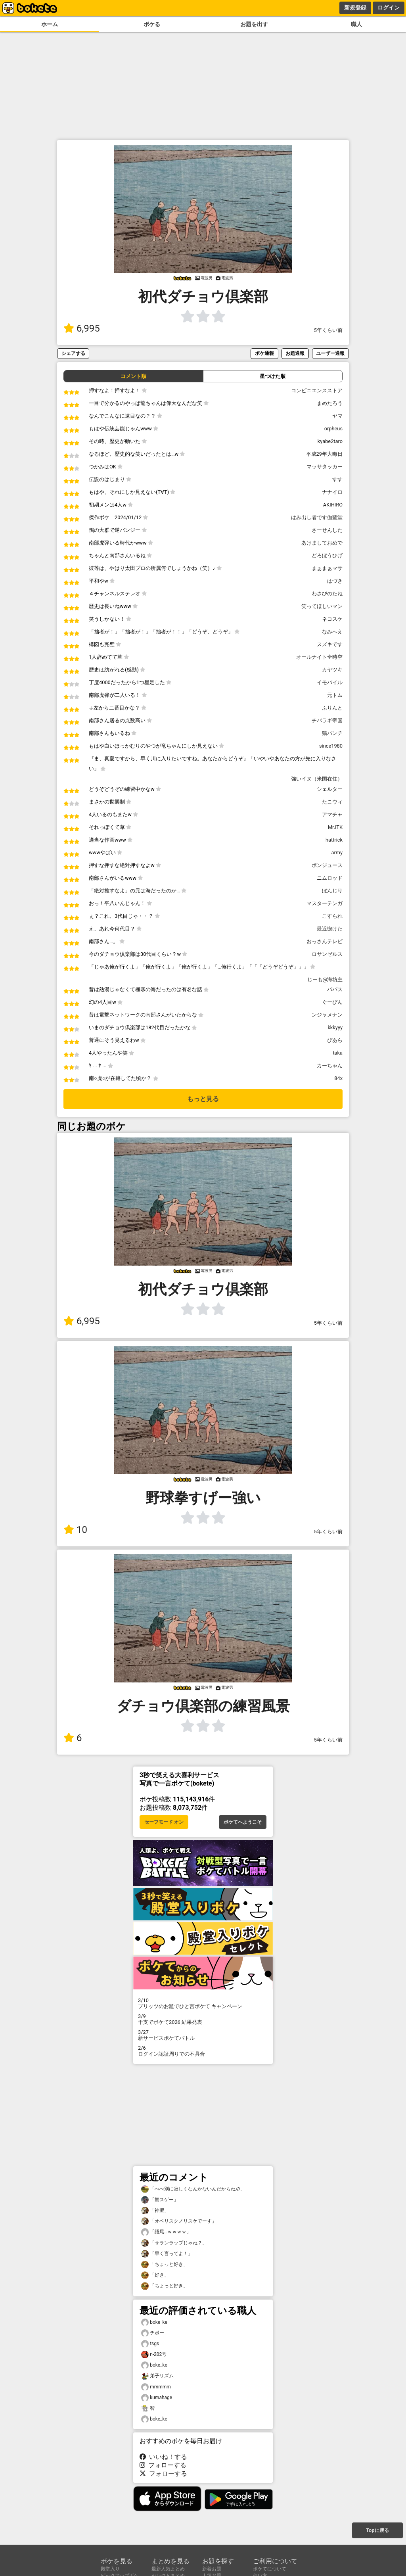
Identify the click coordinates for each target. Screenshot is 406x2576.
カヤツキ (332, 670)
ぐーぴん (332, 1002)
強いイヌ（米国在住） (317, 779)
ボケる (152, 24)
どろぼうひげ (327, 555)
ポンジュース (327, 865)
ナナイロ (332, 492)
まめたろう (330, 403)
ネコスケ (332, 619)
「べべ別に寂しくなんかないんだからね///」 (193, 2189)
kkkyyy (335, 1027)
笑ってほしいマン (322, 606)
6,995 (81, 328)
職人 (356, 24)
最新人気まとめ (168, 2569)
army (337, 852)
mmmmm (156, 2387)
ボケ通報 (264, 353)
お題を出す (254, 24)
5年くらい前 (328, 330)
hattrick (334, 840)
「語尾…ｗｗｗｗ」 (166, 2232)
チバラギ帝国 (327, 720)
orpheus (333, 429)
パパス (335, 989)
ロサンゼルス (327, 954)
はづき (335, 581)
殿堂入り (110, 2569)
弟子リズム (157, 2376)
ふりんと (332, 708)
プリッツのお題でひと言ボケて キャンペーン (203, 2003)
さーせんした (327, 530)
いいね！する (163, 2457)
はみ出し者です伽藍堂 (317, 517)
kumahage (156, 2397)
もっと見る (203, 1098)
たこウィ (332, 802)
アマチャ (332, 814)
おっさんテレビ (324, 941)
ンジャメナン (327, 1015)
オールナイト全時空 (319, 657)
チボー (152, 2333)
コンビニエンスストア (317, 390)
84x (338, 1078)
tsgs (150, 2344)
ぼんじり (332, 891)
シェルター (330, 789)
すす (337, 479)
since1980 (331, 746)
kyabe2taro (330, 441)
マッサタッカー (324, 467)
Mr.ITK (335, 827)
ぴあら (335, 1040)
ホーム (49, 24)
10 (75, 1529)
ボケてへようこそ (243, 1822)
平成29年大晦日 (324, 454)
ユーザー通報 (330, 353)
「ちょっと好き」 (164, 2264)
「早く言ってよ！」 (167, 2254)
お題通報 (294, 353)
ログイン (388, 7)
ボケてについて (269, 2569)
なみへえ (332, 632)
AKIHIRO (333, 505)
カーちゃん (330, 1065)
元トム (335, 695)
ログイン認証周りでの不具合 (203, 2051)
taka (338, 1053)
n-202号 (154, 2354)
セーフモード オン (164, 1822)
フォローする (163, 2465)
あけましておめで (322, 543)
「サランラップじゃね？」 (174, 2243)
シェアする (73, 353)
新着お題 (211, 2569)
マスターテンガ (324, 903)
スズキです (330, 644)
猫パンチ (332, 733)
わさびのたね (327, 594)
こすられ (332, 916)
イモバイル (330, 682)
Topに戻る (377, 2530)
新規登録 (355, 7)
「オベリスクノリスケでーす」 (178, 2221)
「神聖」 (155, 2210)
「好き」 (155, 2275)
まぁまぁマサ (327, 568)
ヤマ (337, 416)
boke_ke (154, 2322)
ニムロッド (330, 878)
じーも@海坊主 (325, 979)
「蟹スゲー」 (159, 2200)
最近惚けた (330, 929)
